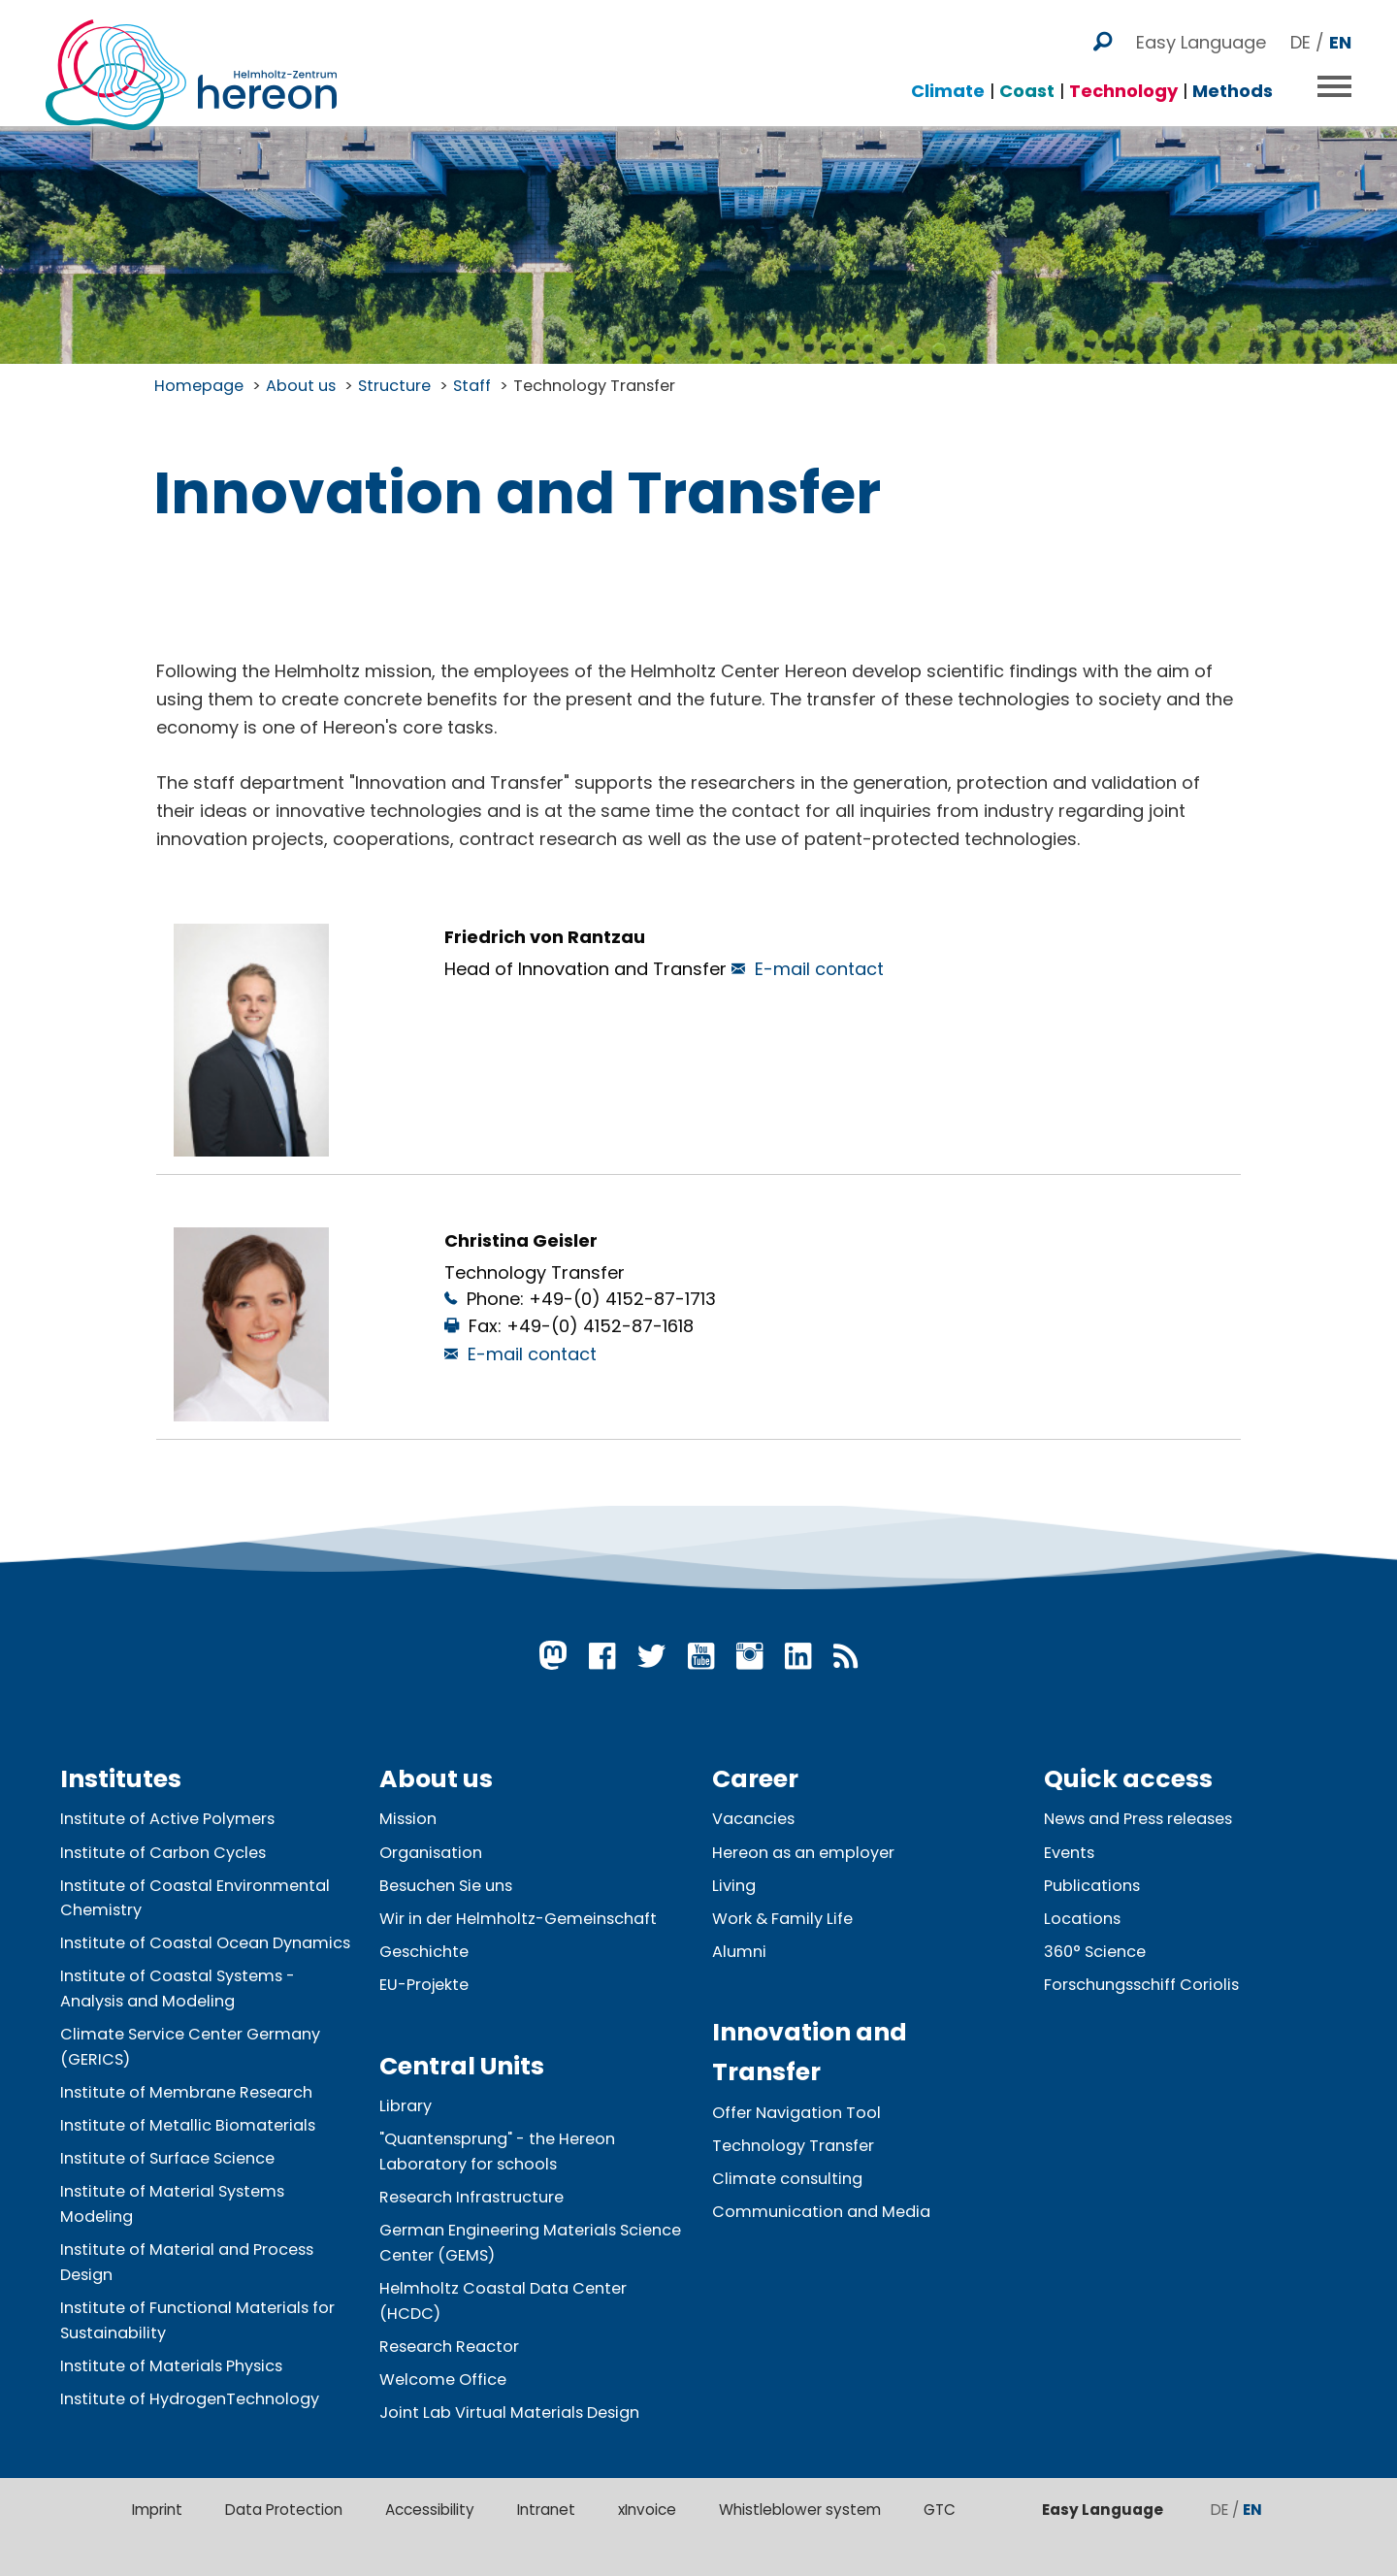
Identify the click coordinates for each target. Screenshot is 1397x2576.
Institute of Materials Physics (171, 2366)
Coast (1027, 81)
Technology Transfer (594, 386)
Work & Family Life (782, 1919)
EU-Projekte (424, 1984)
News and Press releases (1138, 1819)
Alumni (739, 1951)
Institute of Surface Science (167, 2158)
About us (301, 386)
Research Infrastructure (471, 2197)
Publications (1092, 1886)
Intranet (546, 2509)
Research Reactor (449, 2346)
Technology (1123, 81)
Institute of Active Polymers (167, 1819)
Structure (394, 386)
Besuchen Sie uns (445, 1886)
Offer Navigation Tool (796, 2113)
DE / (1320, 32)
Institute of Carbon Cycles (163, 1853)
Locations (1082, 1919)
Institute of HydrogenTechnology (189, 2399)
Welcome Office (442, 2379)
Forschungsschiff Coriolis (1141, 1984)
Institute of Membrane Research (186, 2092)
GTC (940, 2509)
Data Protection (283, 2509)
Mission (408, 1819)
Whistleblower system (800, 2509)
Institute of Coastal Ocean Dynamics (205, 1943)
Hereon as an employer (803, 1853)
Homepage (199, 386)
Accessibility (429, 2509)
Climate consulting (787, 2179)
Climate (948, 81)
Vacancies (753, 1819)
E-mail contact (819, 969)
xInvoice (647, 2509)
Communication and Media (821, 2212)
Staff (472, 386)
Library (405, 2106)
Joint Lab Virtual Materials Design (509, 2412)
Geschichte (424, 1951)
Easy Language (1201, 32)
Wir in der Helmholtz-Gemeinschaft (518, 1919)
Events (1069, 1853)
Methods (1232, 81)
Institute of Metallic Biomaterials (187, 2125)
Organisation (430, 1853)
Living (734, 1886)
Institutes (120, 1779)
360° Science (1095, 1951)
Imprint (157, 2509)
